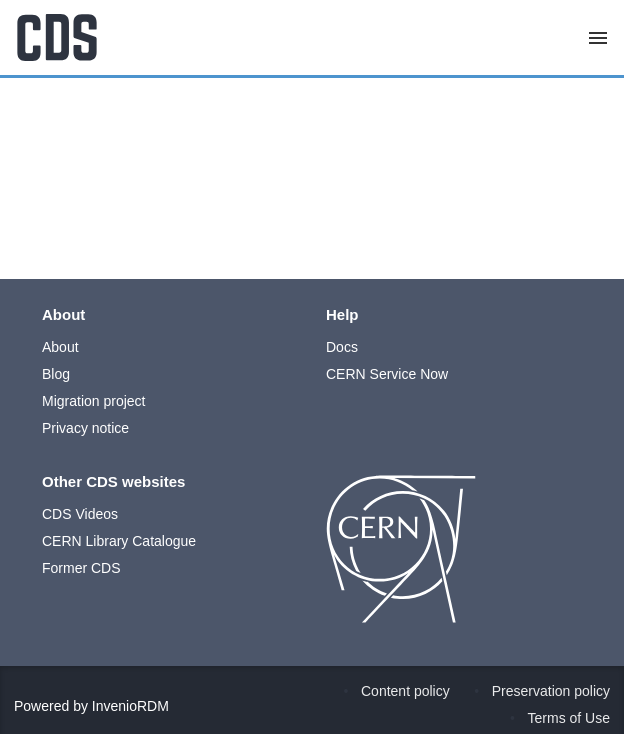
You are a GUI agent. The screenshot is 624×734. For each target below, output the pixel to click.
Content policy (405, 691)
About (60, 347)
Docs (342, 347)
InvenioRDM (130, 706)
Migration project (94, 401)
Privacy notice (85, 428)
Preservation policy (551, 691)
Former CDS (81, 568)
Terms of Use (569, 718)
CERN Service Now (387, 374)
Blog (56, 374)
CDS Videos (80, 514)
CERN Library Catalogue (119, 541)
